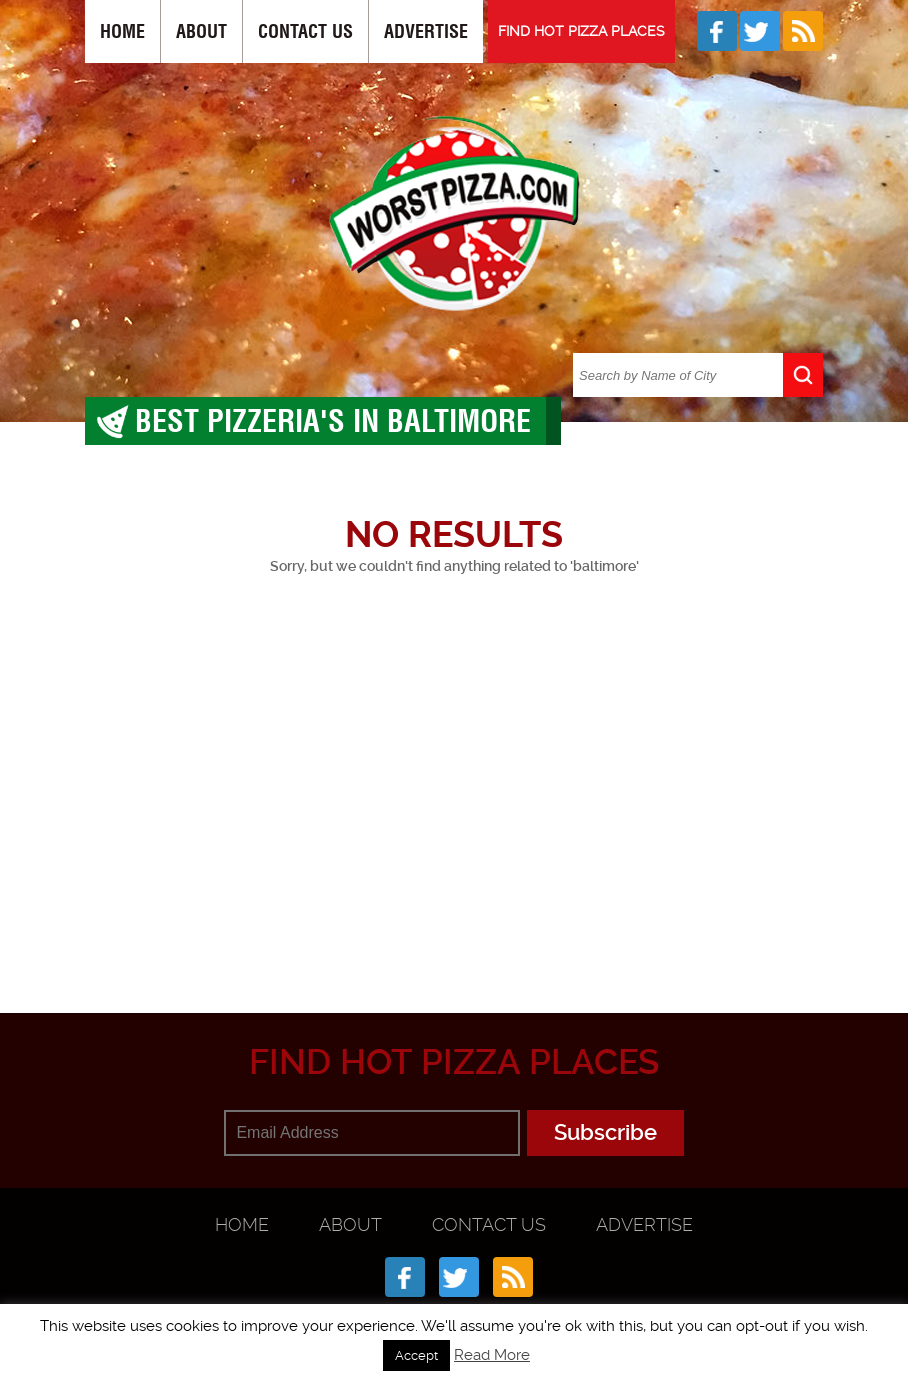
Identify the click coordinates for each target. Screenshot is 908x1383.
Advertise (426, 31)
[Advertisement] (496, 820)
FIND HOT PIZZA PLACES (581, 31)
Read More (492, 1355)
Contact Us (305, 31)
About (201, 31)
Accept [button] (416, 1355)
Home (122, 31)
